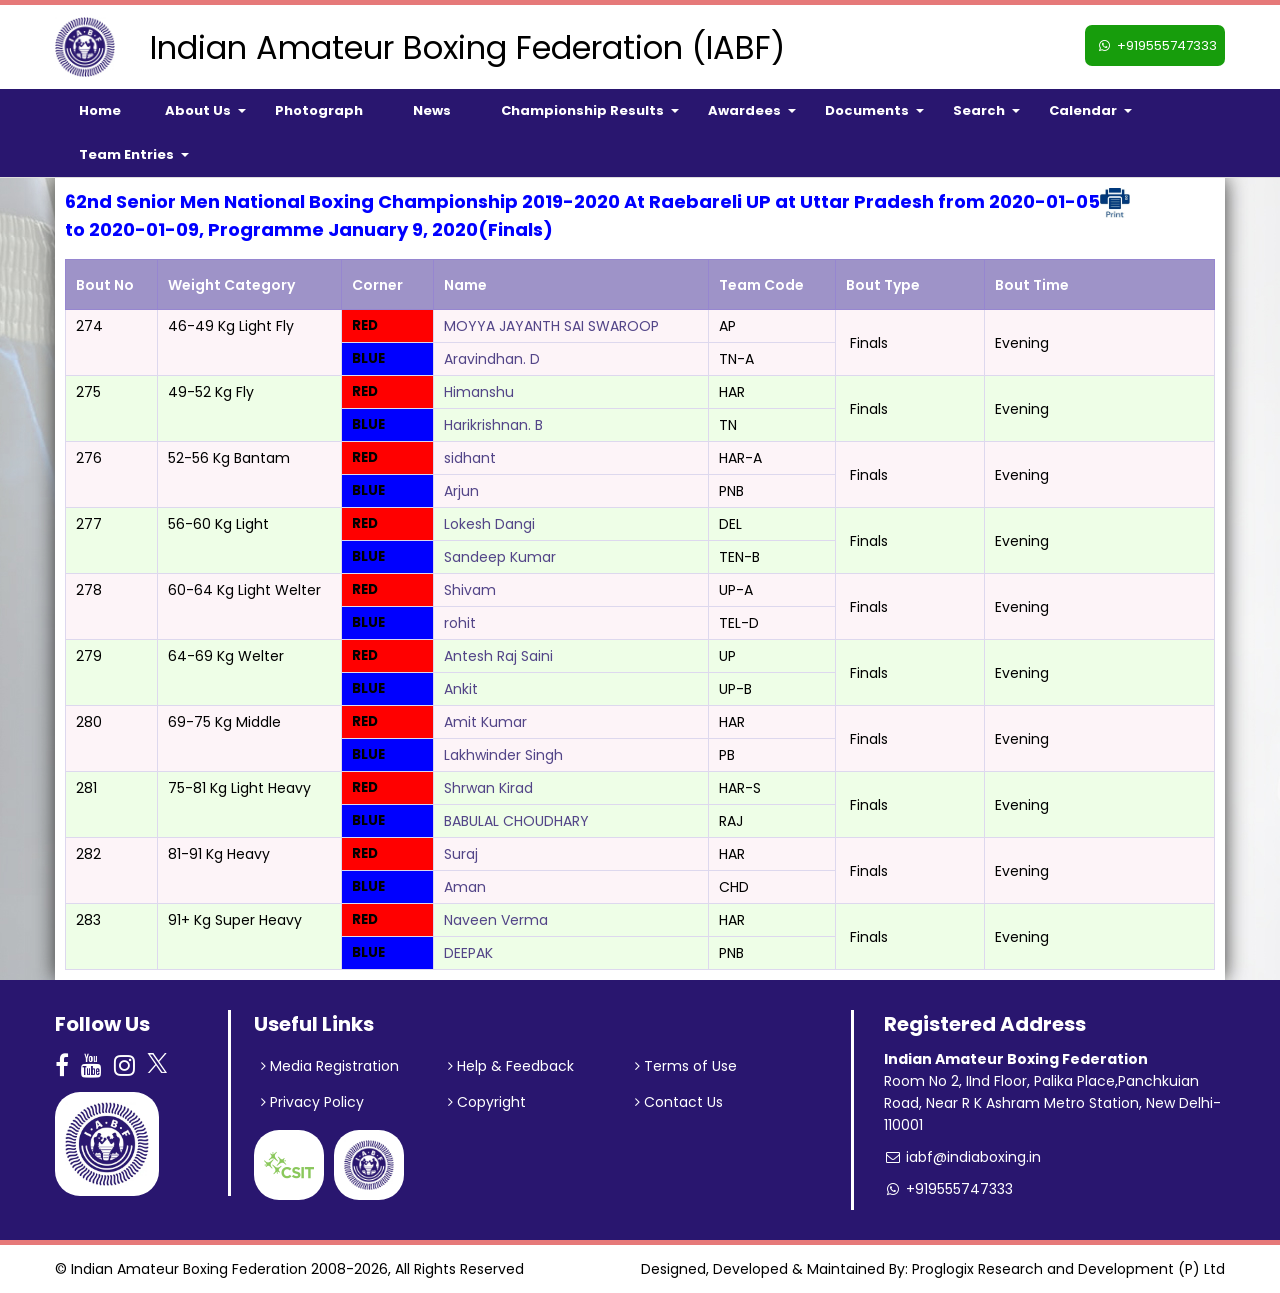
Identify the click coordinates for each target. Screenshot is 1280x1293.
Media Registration (330, 1066)
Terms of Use (686, 1066)
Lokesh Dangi (489, 524)
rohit (460, 623)
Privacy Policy (312, 1102)
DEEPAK (468, 953)
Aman (465, 887)
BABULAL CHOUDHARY (516, 821)
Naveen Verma (496, 920)
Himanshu (479, 392)
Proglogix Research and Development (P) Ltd (1068, 1269)
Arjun (461, 491)
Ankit (461, 689)
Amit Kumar (485, 722)
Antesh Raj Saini (498, 656)
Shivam (470, 590)
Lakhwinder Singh (503, 755)
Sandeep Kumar (500, 557)
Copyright (487, 1102)
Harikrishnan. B (493, 425)
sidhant (470, 458)
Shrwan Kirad (488, 788)
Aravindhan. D (492, 359)
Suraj (461, 854)
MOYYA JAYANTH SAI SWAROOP (551, 326)
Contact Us (679, 1102)
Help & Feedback (511, 1066)
